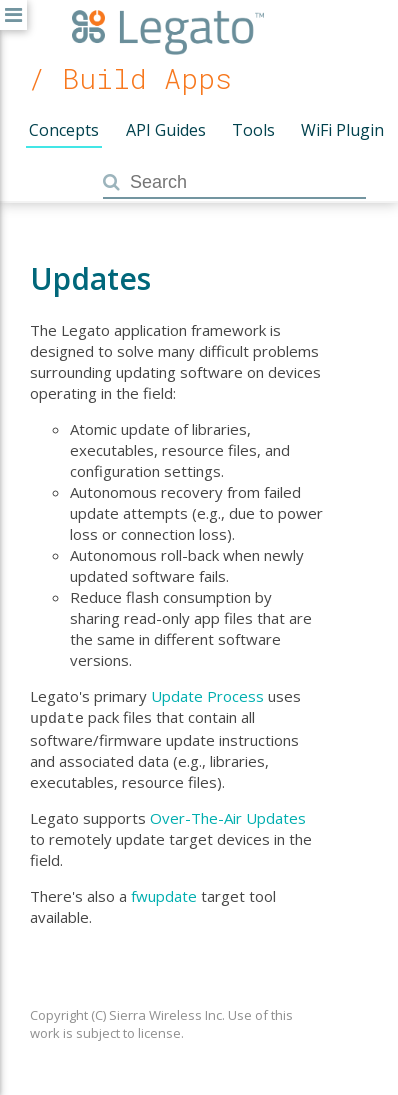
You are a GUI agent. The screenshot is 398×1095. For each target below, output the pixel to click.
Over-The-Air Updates (228, 816)
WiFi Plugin (342, 130)
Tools (253, 130)
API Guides (166, 130)
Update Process (207, 696)
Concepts (64, 130)
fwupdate (164, 894)
